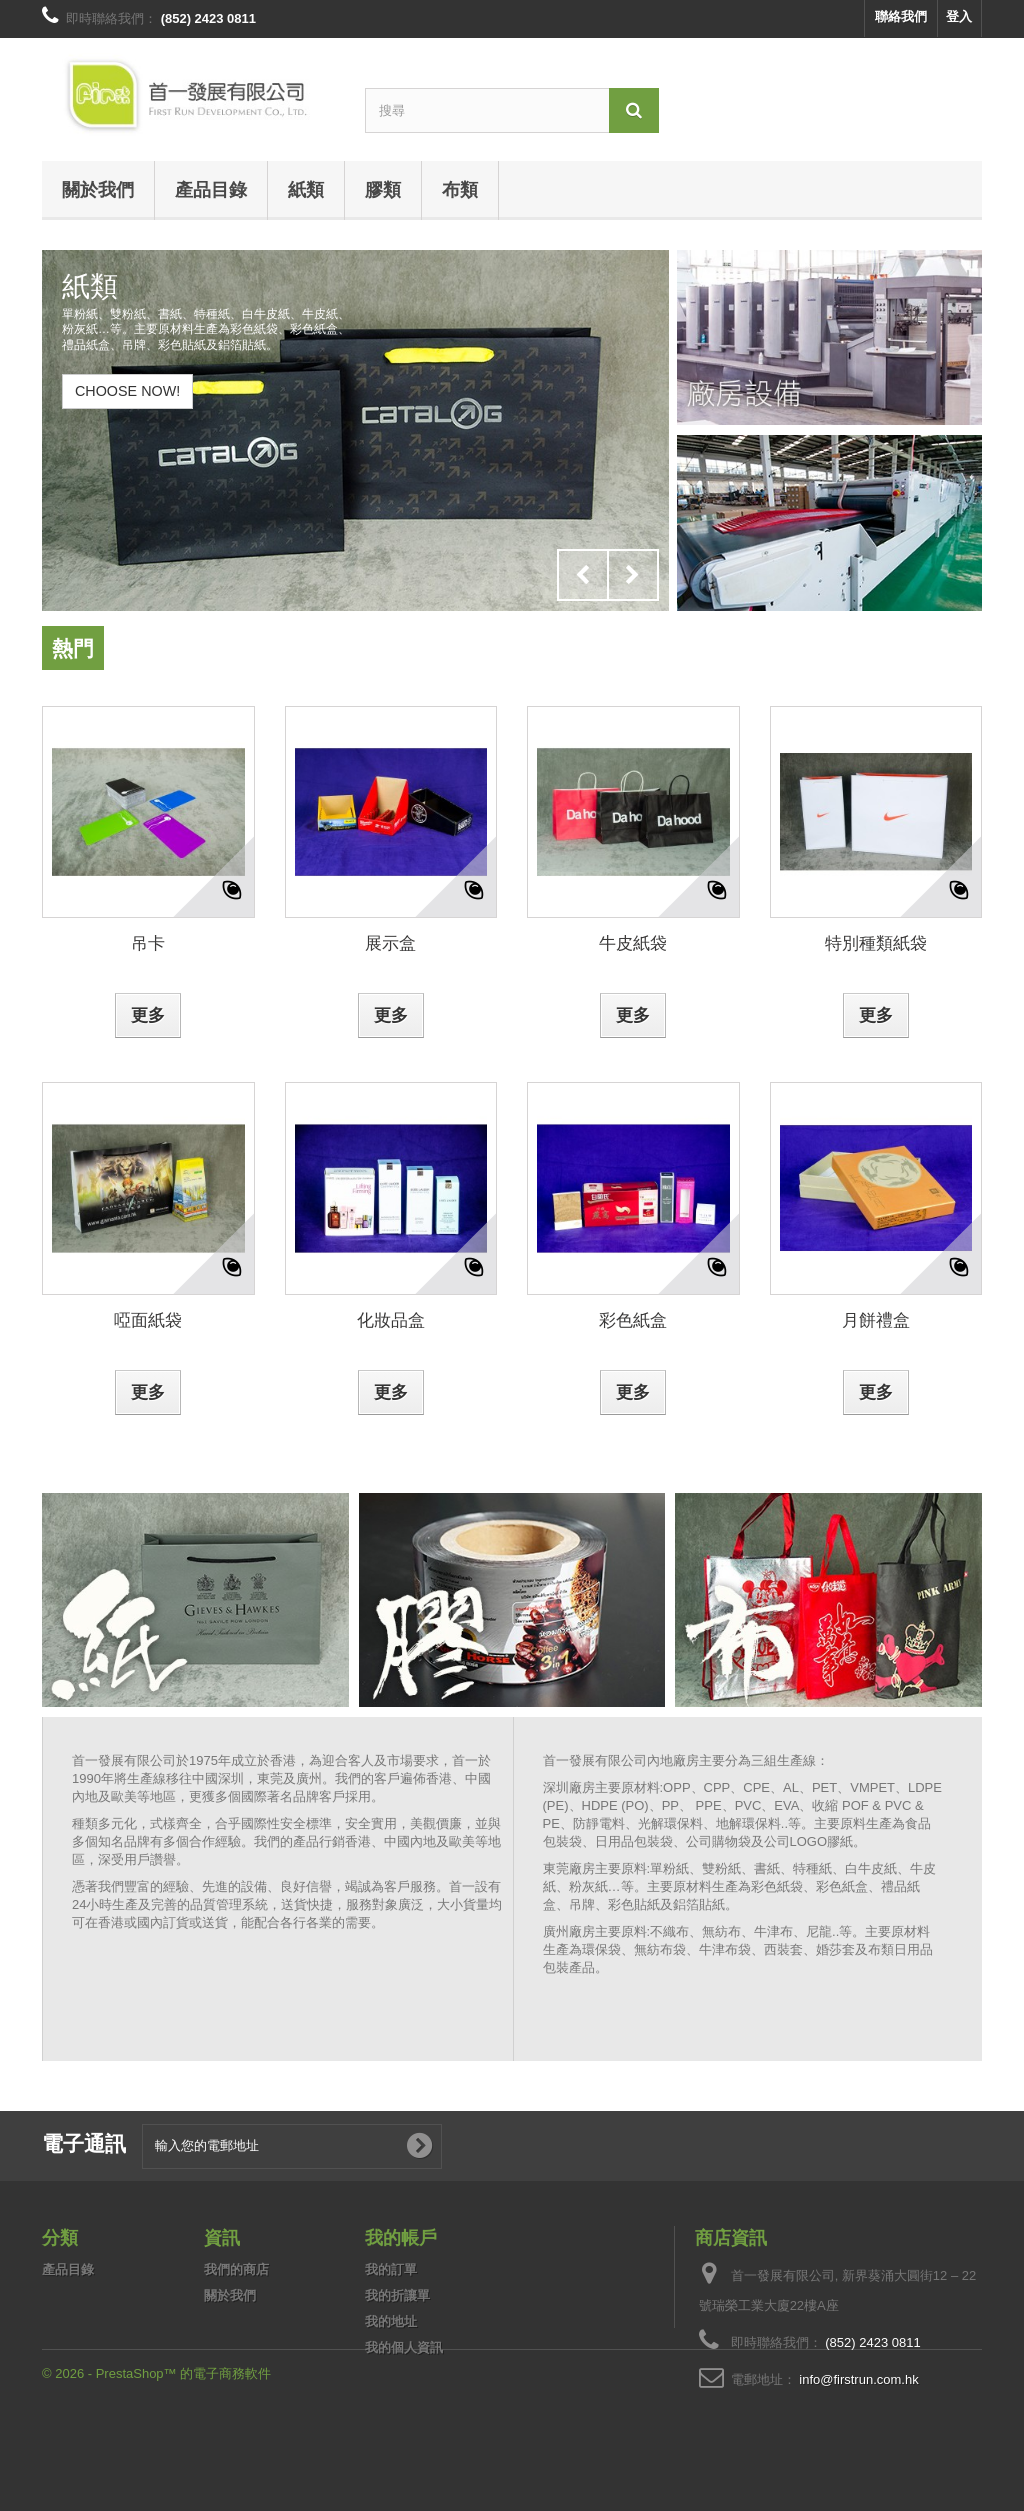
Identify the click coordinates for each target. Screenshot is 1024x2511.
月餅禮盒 (876, 1319)
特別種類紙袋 (876, 942)
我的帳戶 (401, 2237)
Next (633, 575)
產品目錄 (211, 189)
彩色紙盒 (633, 1319)
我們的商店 (236, 2269)
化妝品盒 (391, 1319)
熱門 (73, 648)
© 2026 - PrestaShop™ (111, 2456)
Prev (583, 575)
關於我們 (98, 189)
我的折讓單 (397, 2295)
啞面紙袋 (148, 1319)
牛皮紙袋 (633, 942)
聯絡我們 (901, 16)
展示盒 (390, 942)
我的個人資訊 (404, 2347)
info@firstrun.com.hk (858, 2379)
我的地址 (391, 2321)
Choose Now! (127, 391)
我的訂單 (391, 2269)
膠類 (383, 189)
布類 (460, 189)
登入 (959, 16)
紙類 (306, 189)
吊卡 (148, 942)
